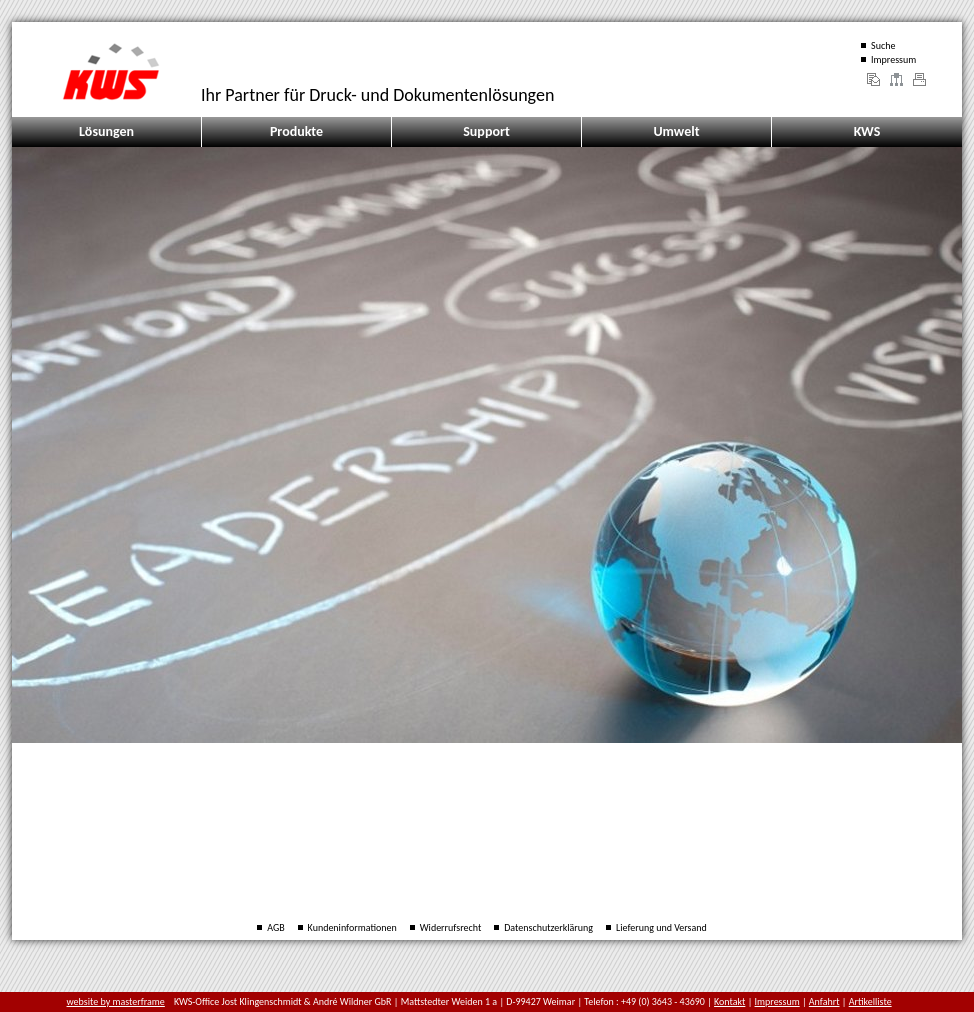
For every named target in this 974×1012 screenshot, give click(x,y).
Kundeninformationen (352, 927)
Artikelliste (870, 1001)
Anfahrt (824, 1001)
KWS (867, 131)
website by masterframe (116, 1001)
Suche (883, 45)
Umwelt (676, 131)
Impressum (893, 59)
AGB (275, 927)
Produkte (296, 131)
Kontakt (729, 1001)
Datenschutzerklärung (548, 927)
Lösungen (106, 131)
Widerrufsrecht (451, 927)
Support (486, 131)
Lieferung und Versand (661, 927)
